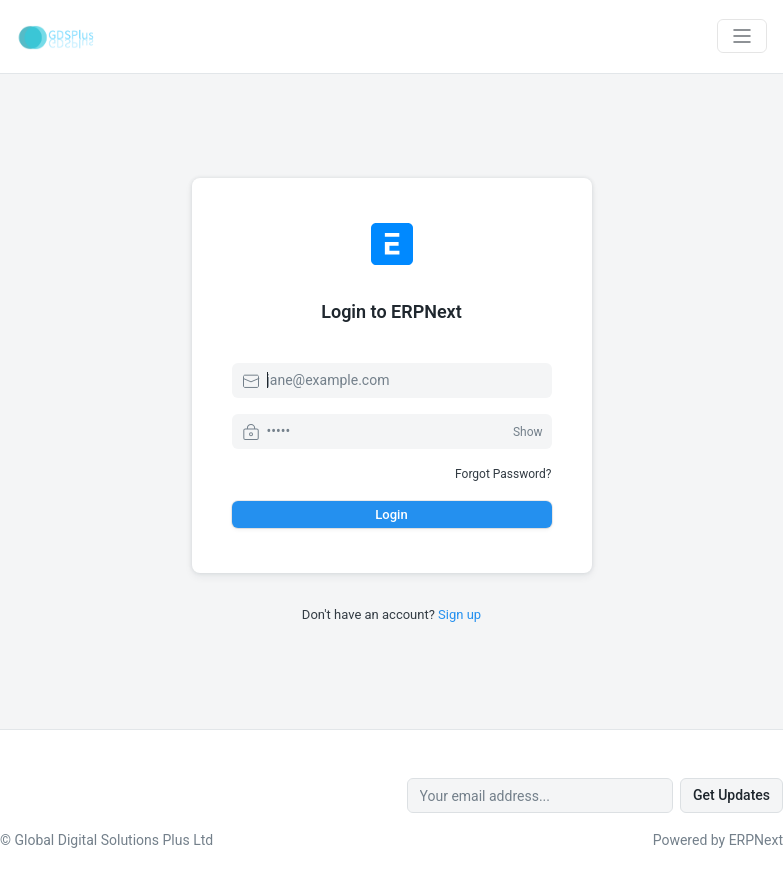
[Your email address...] (540, 795)
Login (391, 514)
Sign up (459, 614)
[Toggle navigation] (742, 36)
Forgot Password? (503, 474)
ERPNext (756, 840)
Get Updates (731, 795)
